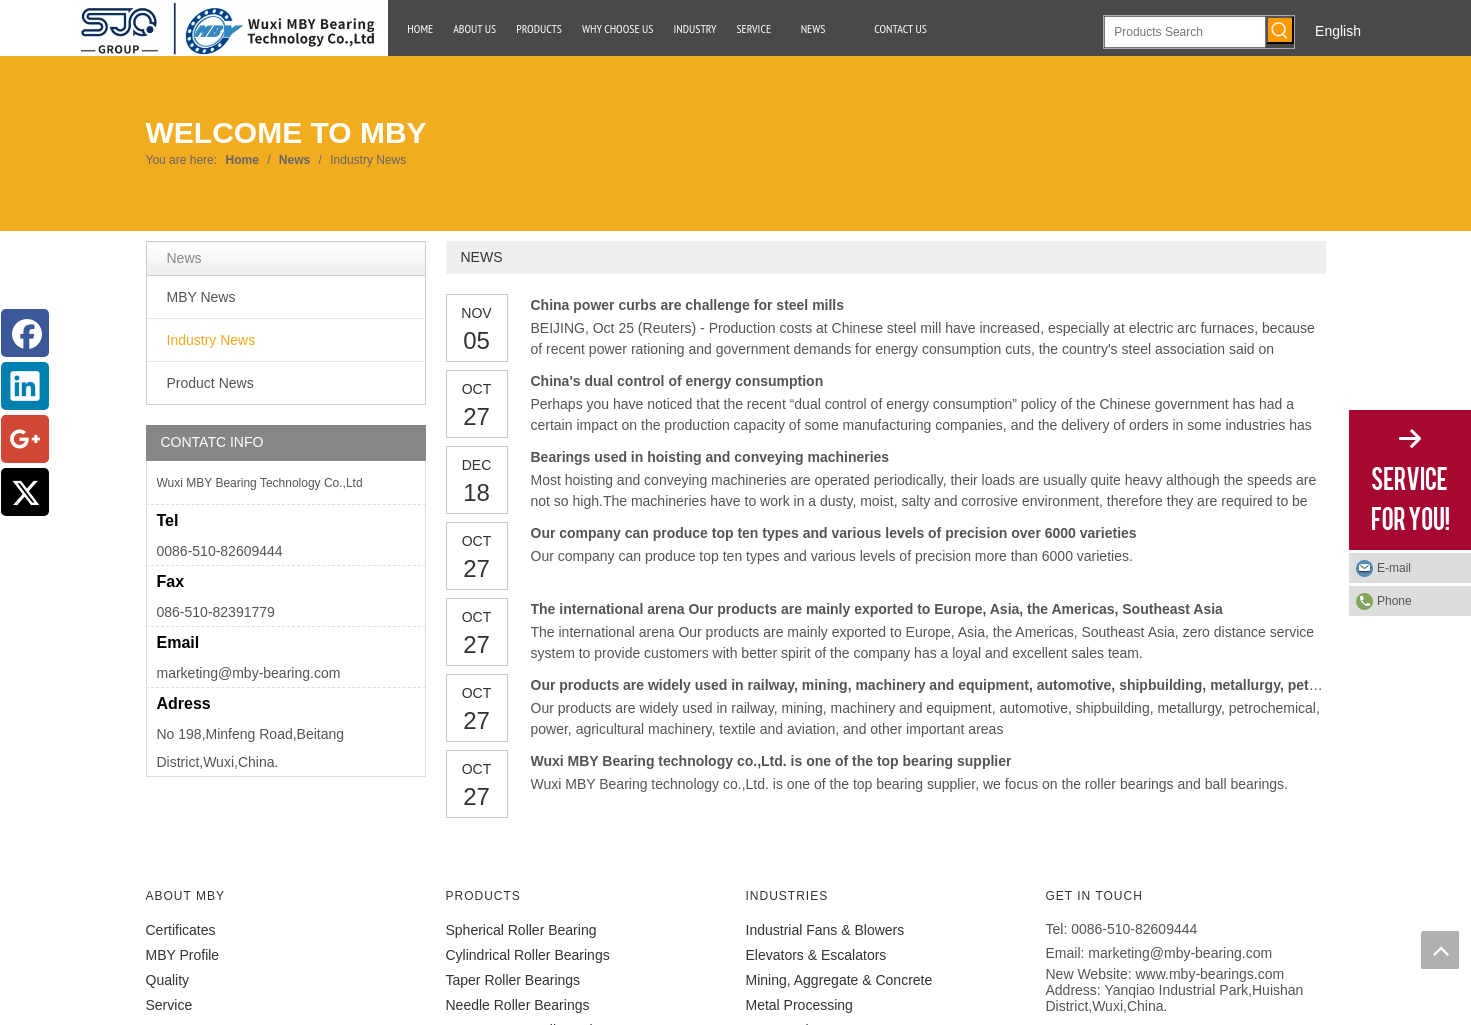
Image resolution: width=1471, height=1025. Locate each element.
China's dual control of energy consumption (677, 381)
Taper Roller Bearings (513, 980)
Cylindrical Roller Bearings (528, 955)
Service (169, 1005)
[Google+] (25, 439)
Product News (210, 383)
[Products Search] (1185, 32)
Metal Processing (799, 1005)
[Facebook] (25, 333)
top (1440, 950)
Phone (1394, 601)
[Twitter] (25, 492)
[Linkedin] (25, 386)
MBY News (201, 297)
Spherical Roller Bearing (521, 930)
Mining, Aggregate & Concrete (839, 980)
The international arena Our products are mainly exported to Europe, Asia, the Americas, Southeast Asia (877, 609)
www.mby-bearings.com (1210, 974)
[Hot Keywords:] (1280, 30)
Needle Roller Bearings (518, 1005)
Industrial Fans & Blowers (825, 930)
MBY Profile (183, 955)
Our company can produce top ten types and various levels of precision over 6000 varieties (834, 533)
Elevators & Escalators (816, 955)
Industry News (211, 340)
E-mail (1394, 568)
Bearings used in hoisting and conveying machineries (710, 457)
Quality (168, 980)
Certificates (181, 930)
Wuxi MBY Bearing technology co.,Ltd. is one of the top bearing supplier (771, 761)
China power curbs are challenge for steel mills (688, 305)
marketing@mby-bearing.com (249, 673)
